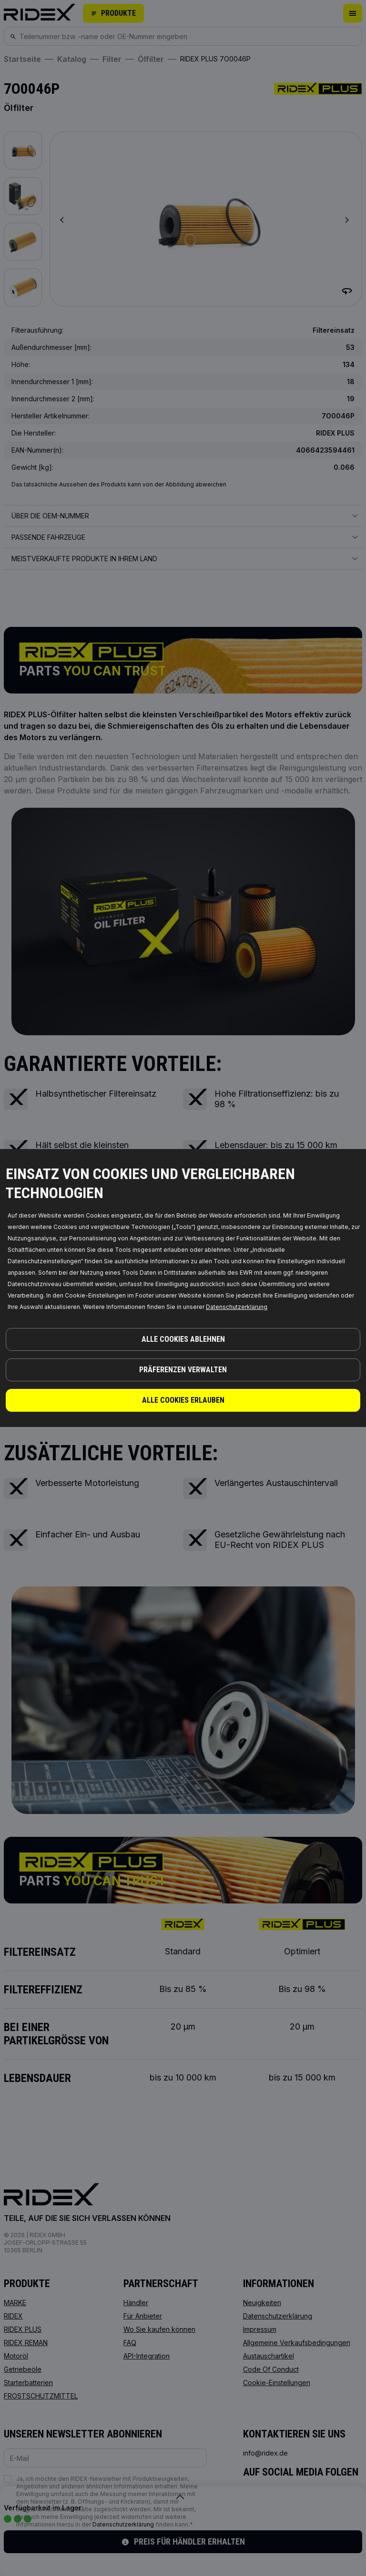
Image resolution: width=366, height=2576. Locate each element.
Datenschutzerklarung (236, 1306)
